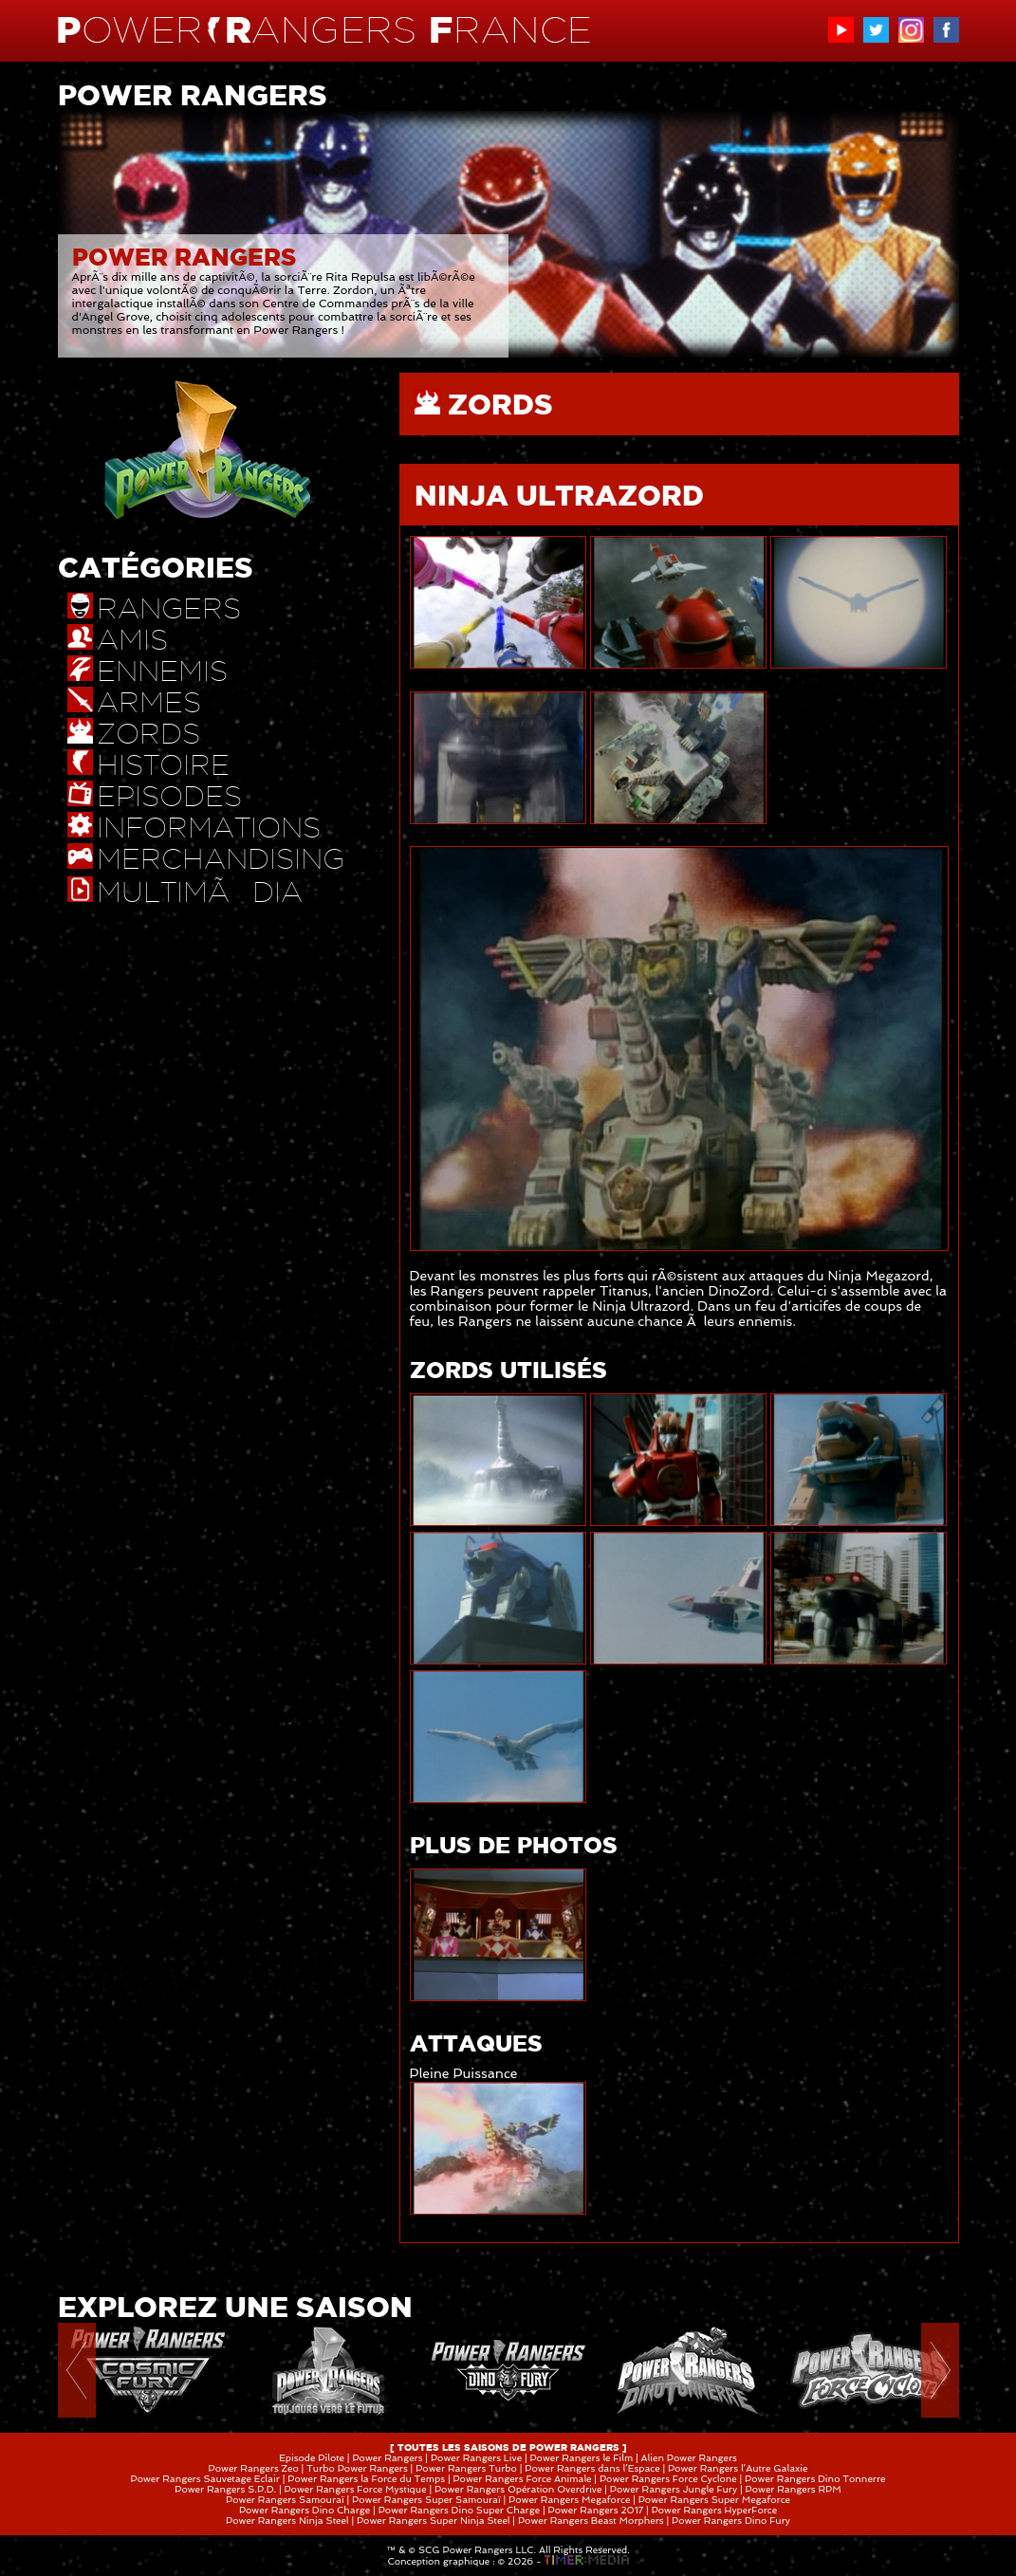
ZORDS (500, 404)
